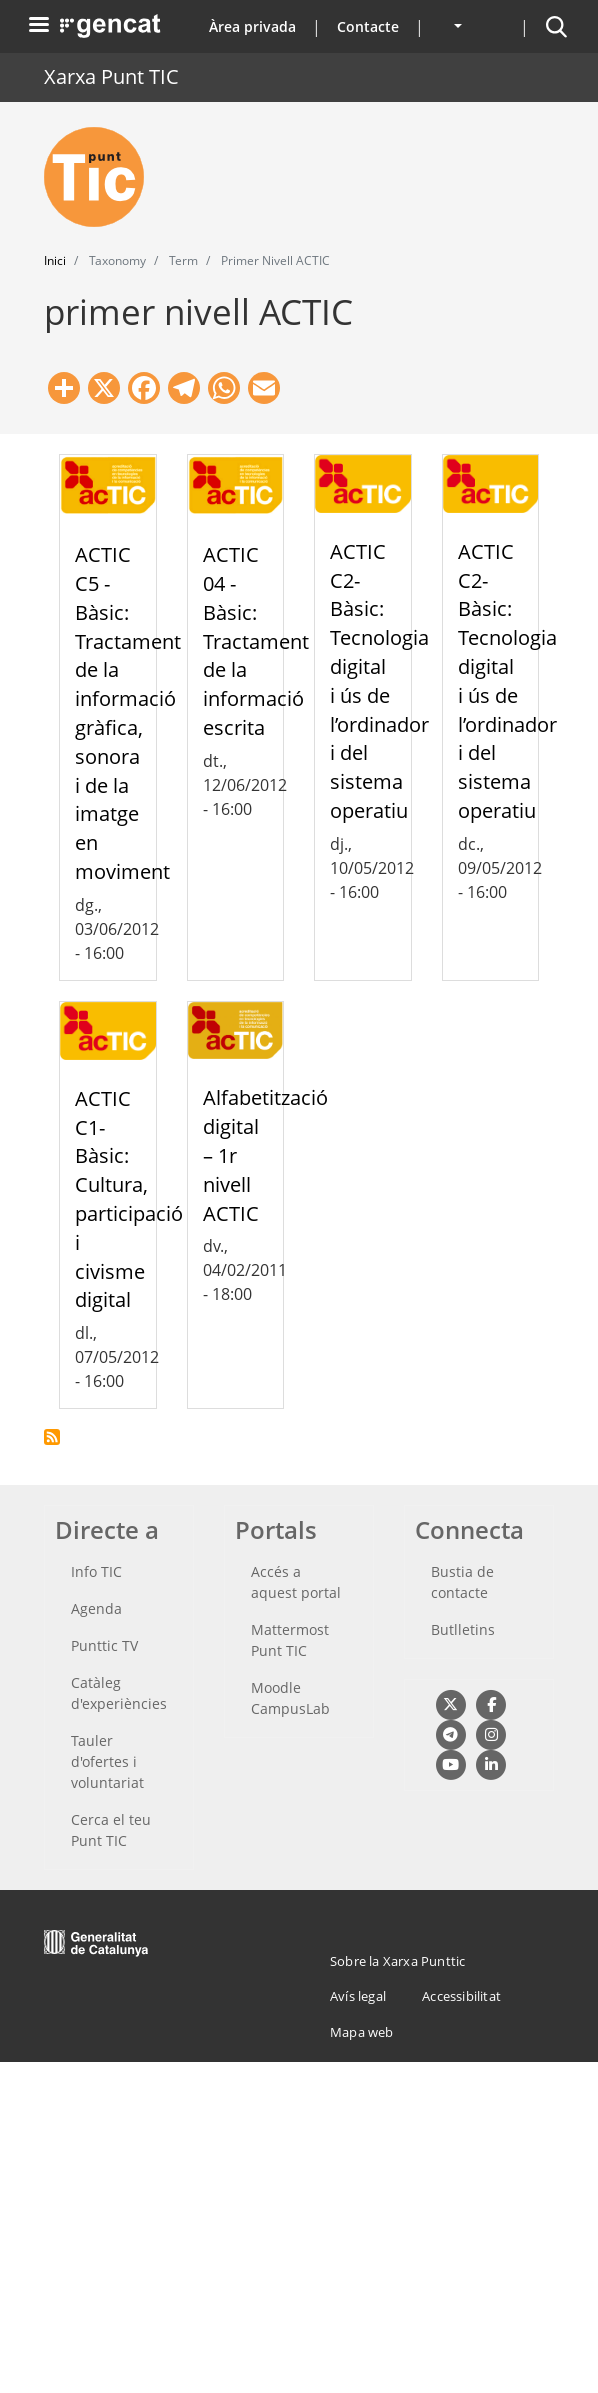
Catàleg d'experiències (119, 1693)
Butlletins (463, 1629)
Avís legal (358, 1996)
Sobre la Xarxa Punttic (397, 1961)
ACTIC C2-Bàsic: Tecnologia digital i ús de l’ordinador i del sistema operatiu (379, 681)
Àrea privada (252, 26)
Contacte (368, 26)
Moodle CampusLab (290, 1698)
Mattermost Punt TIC (290, 1640)
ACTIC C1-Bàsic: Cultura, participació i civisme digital (129, 1199)
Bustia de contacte (462, 1582)
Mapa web (362, 2032)
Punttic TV (104, 1645)
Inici (55, 260)
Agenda (96, 1608)
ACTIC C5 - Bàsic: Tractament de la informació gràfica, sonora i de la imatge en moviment (128, 713)
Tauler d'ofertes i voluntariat (107, 1761)
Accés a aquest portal (296, 1582)
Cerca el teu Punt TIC (111, 1830)
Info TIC (96, 1571)
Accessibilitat (461, 1996)
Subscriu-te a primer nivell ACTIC (52, 1437)
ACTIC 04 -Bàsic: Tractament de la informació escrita (256, 641)
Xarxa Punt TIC (111, 76)
